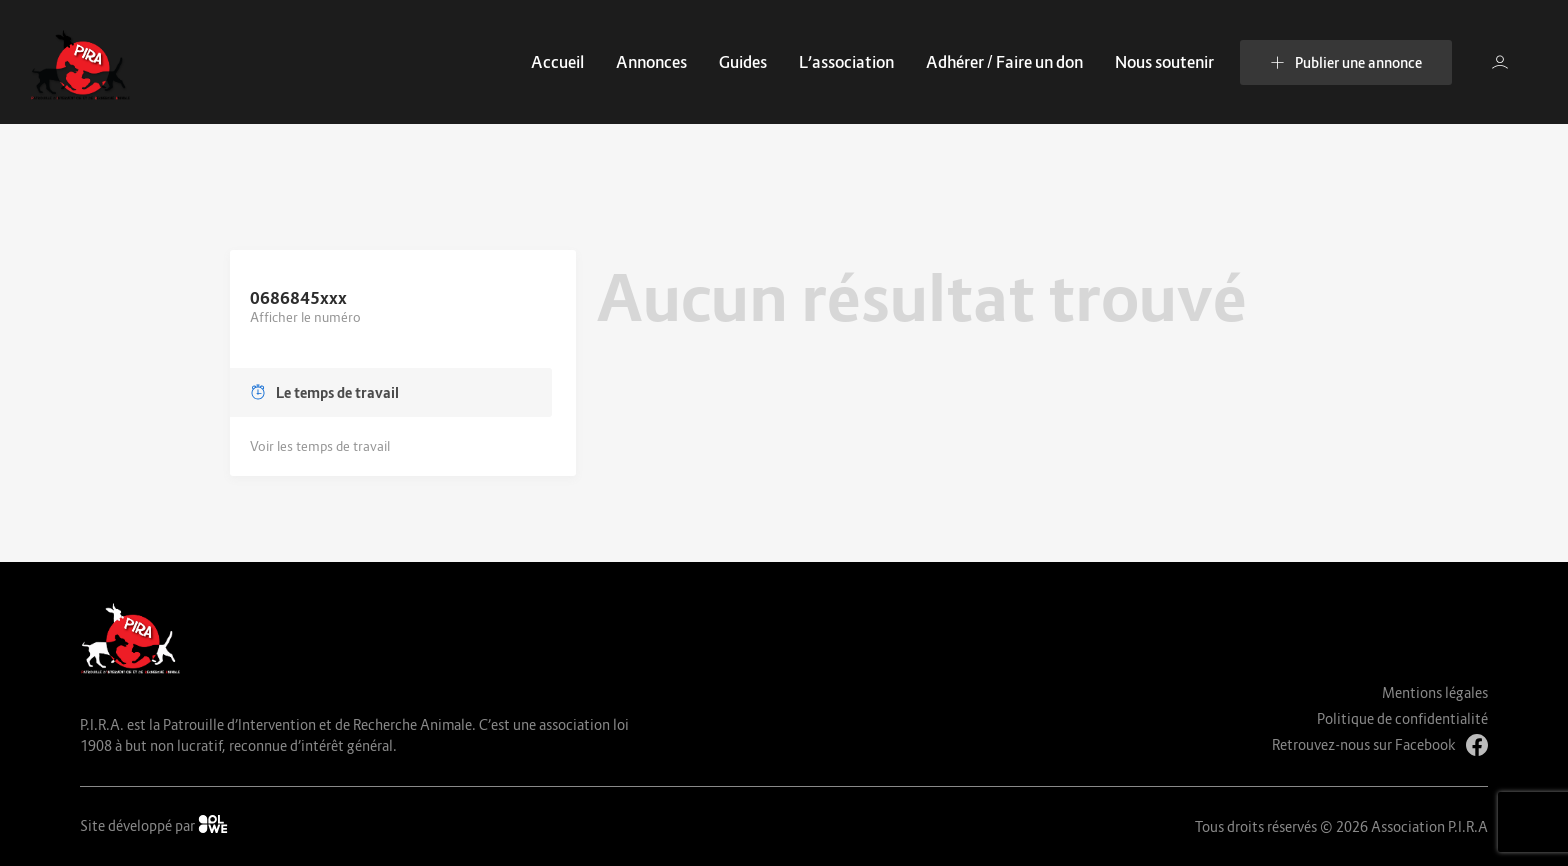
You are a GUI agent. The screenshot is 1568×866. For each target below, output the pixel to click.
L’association (846, 62)
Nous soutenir (1164, 62)
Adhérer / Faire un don (1004, 62)
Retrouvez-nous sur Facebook (1380, 745)
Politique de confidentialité (1402, 718)
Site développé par (154, 824)
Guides (743, 62)
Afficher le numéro (305, 317)
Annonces (651, 62)
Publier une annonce (1346, 62)
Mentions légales (1435, 692)
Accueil (557, 62)
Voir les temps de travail (320, 446)
